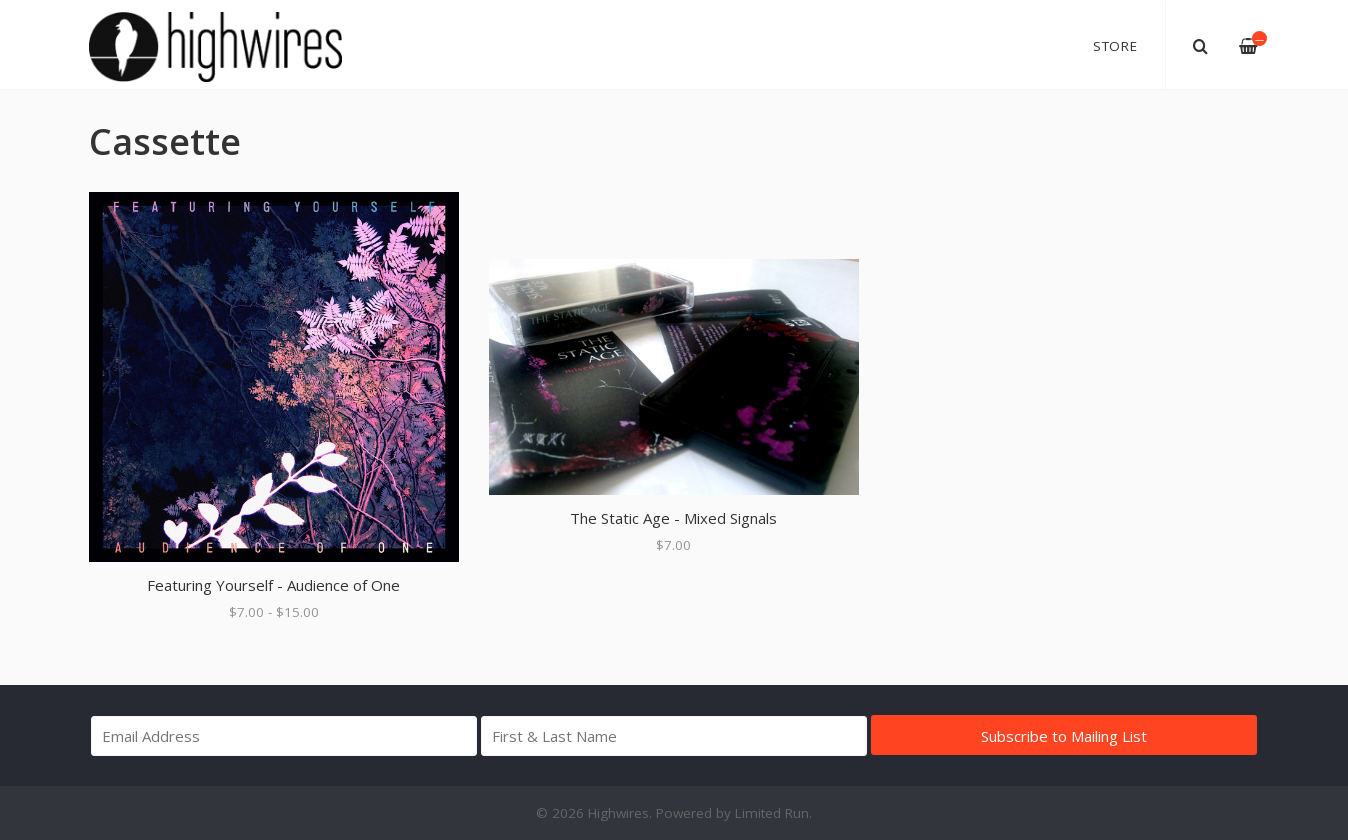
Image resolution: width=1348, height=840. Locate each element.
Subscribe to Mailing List (1064, 736)
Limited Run (772, 813)
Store (1115, 46)
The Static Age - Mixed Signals (673, 518)
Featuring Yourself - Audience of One (273, 585)
